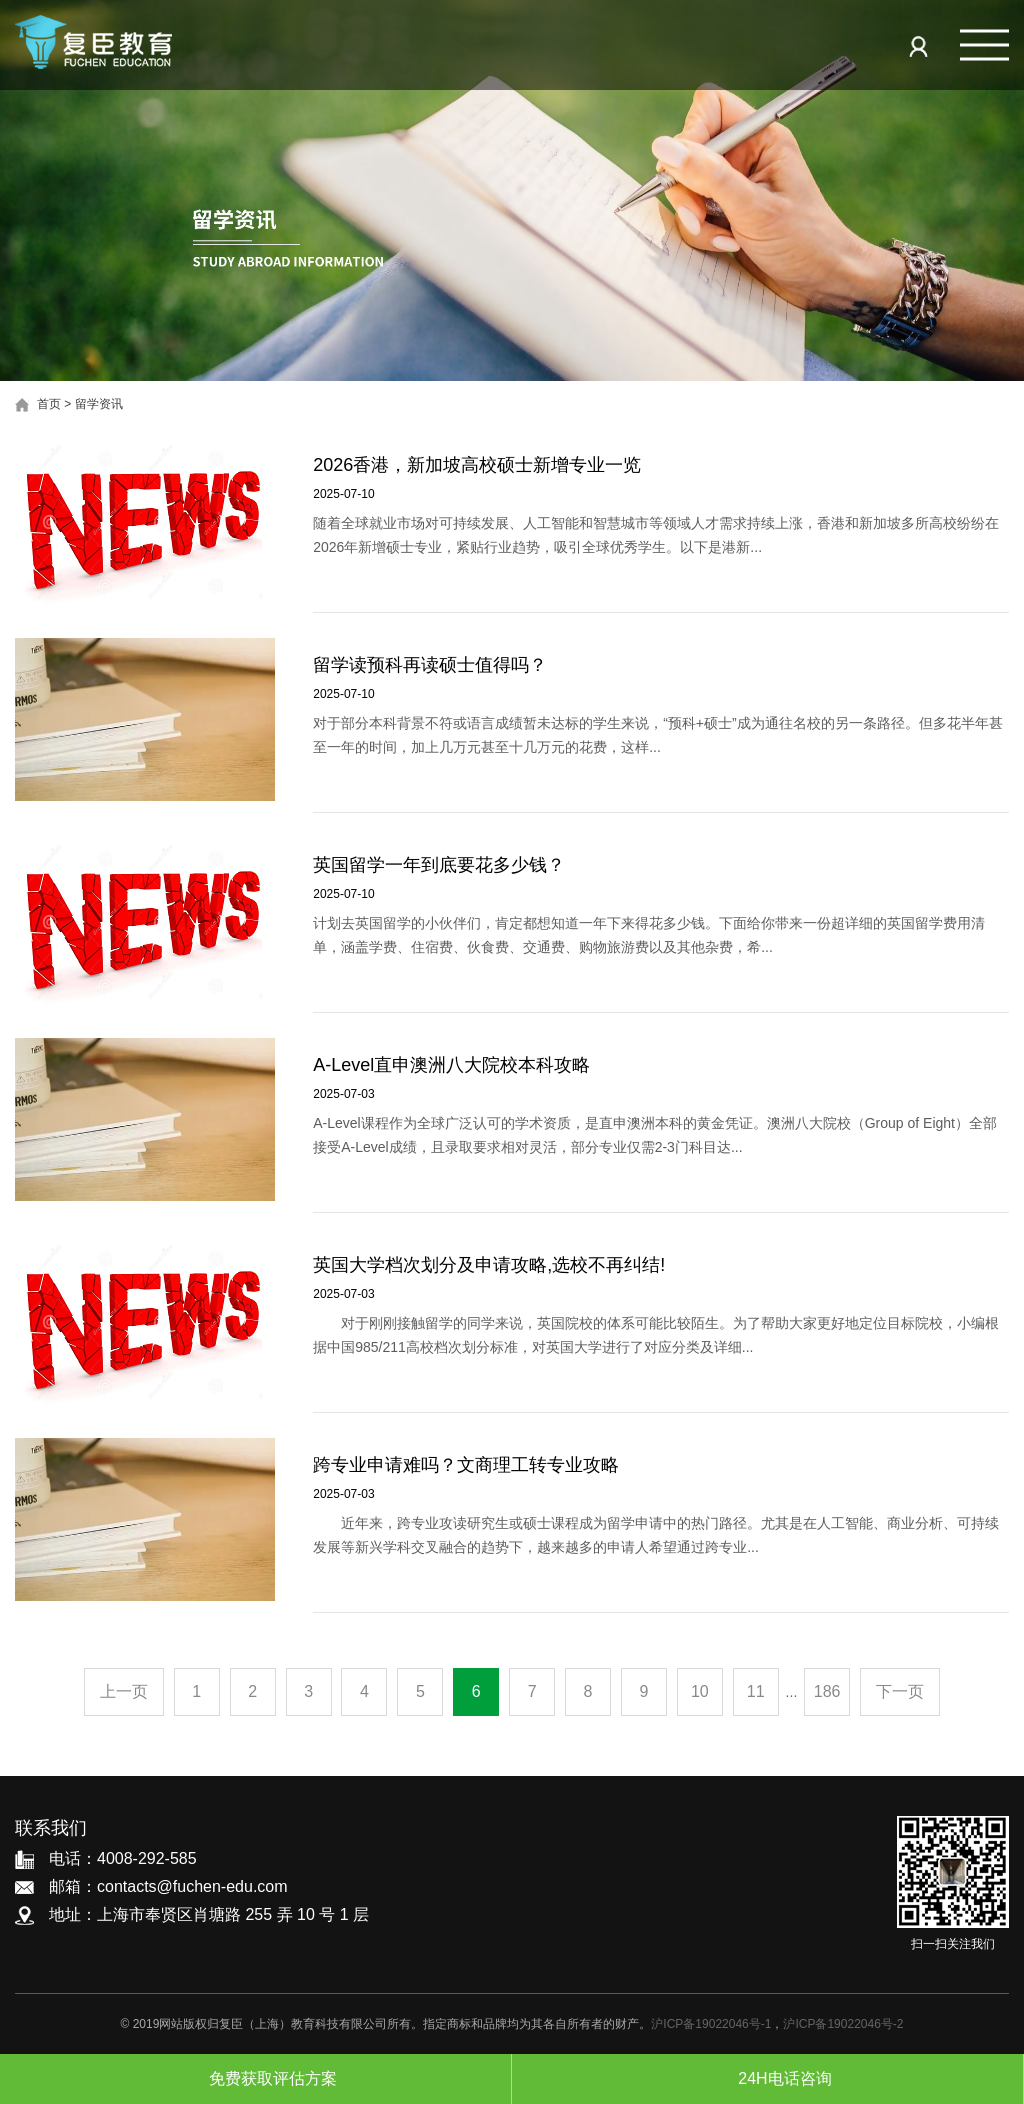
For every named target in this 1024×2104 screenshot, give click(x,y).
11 (756, 1691)
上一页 (124, 1691)
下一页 (900, 1691)
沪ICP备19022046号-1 (711, 2024)
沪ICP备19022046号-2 (843, 2024)
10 (700, 1691)
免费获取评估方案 (255, 2078)
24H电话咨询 (767, 2078)
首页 (49, 404)
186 (827, 1691)
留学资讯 (99, 404)
